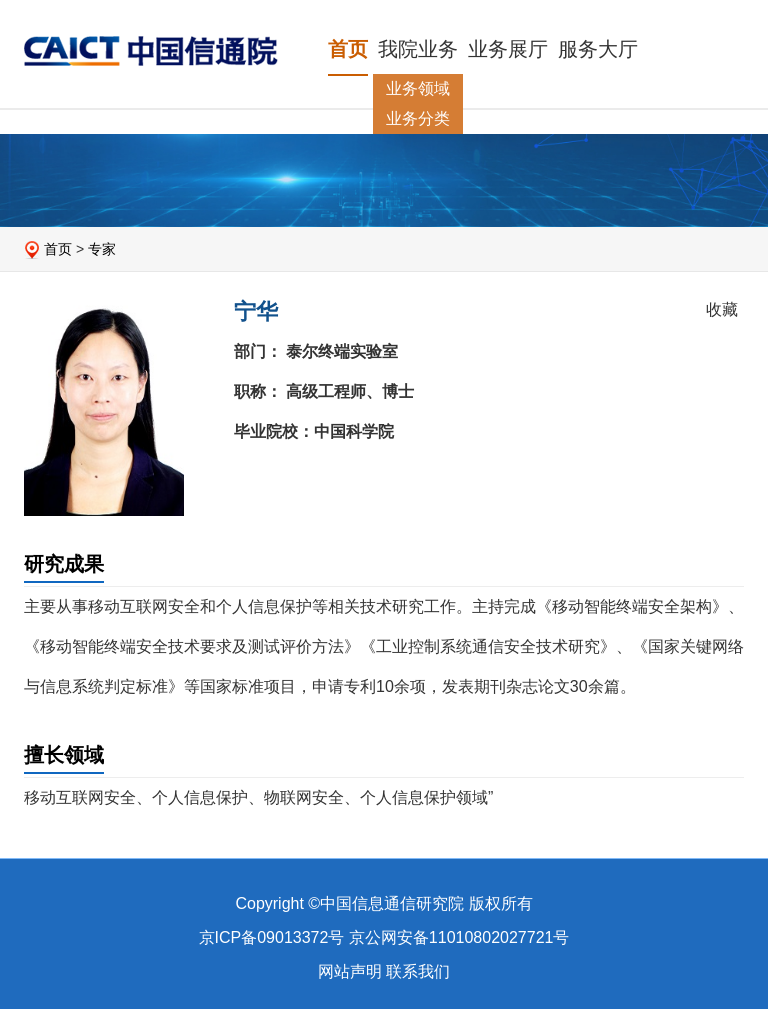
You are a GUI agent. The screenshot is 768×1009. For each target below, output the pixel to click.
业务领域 (418, 88)
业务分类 (418, 118)
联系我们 (418, 971)
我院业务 (418, 49)
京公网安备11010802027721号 (459, 937)
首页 (348, 49)
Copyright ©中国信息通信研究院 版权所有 (383, 903)
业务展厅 (508, 49)
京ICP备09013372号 (272, 937)
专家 (102, 249)
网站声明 (350, 971)
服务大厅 (598, 49)
